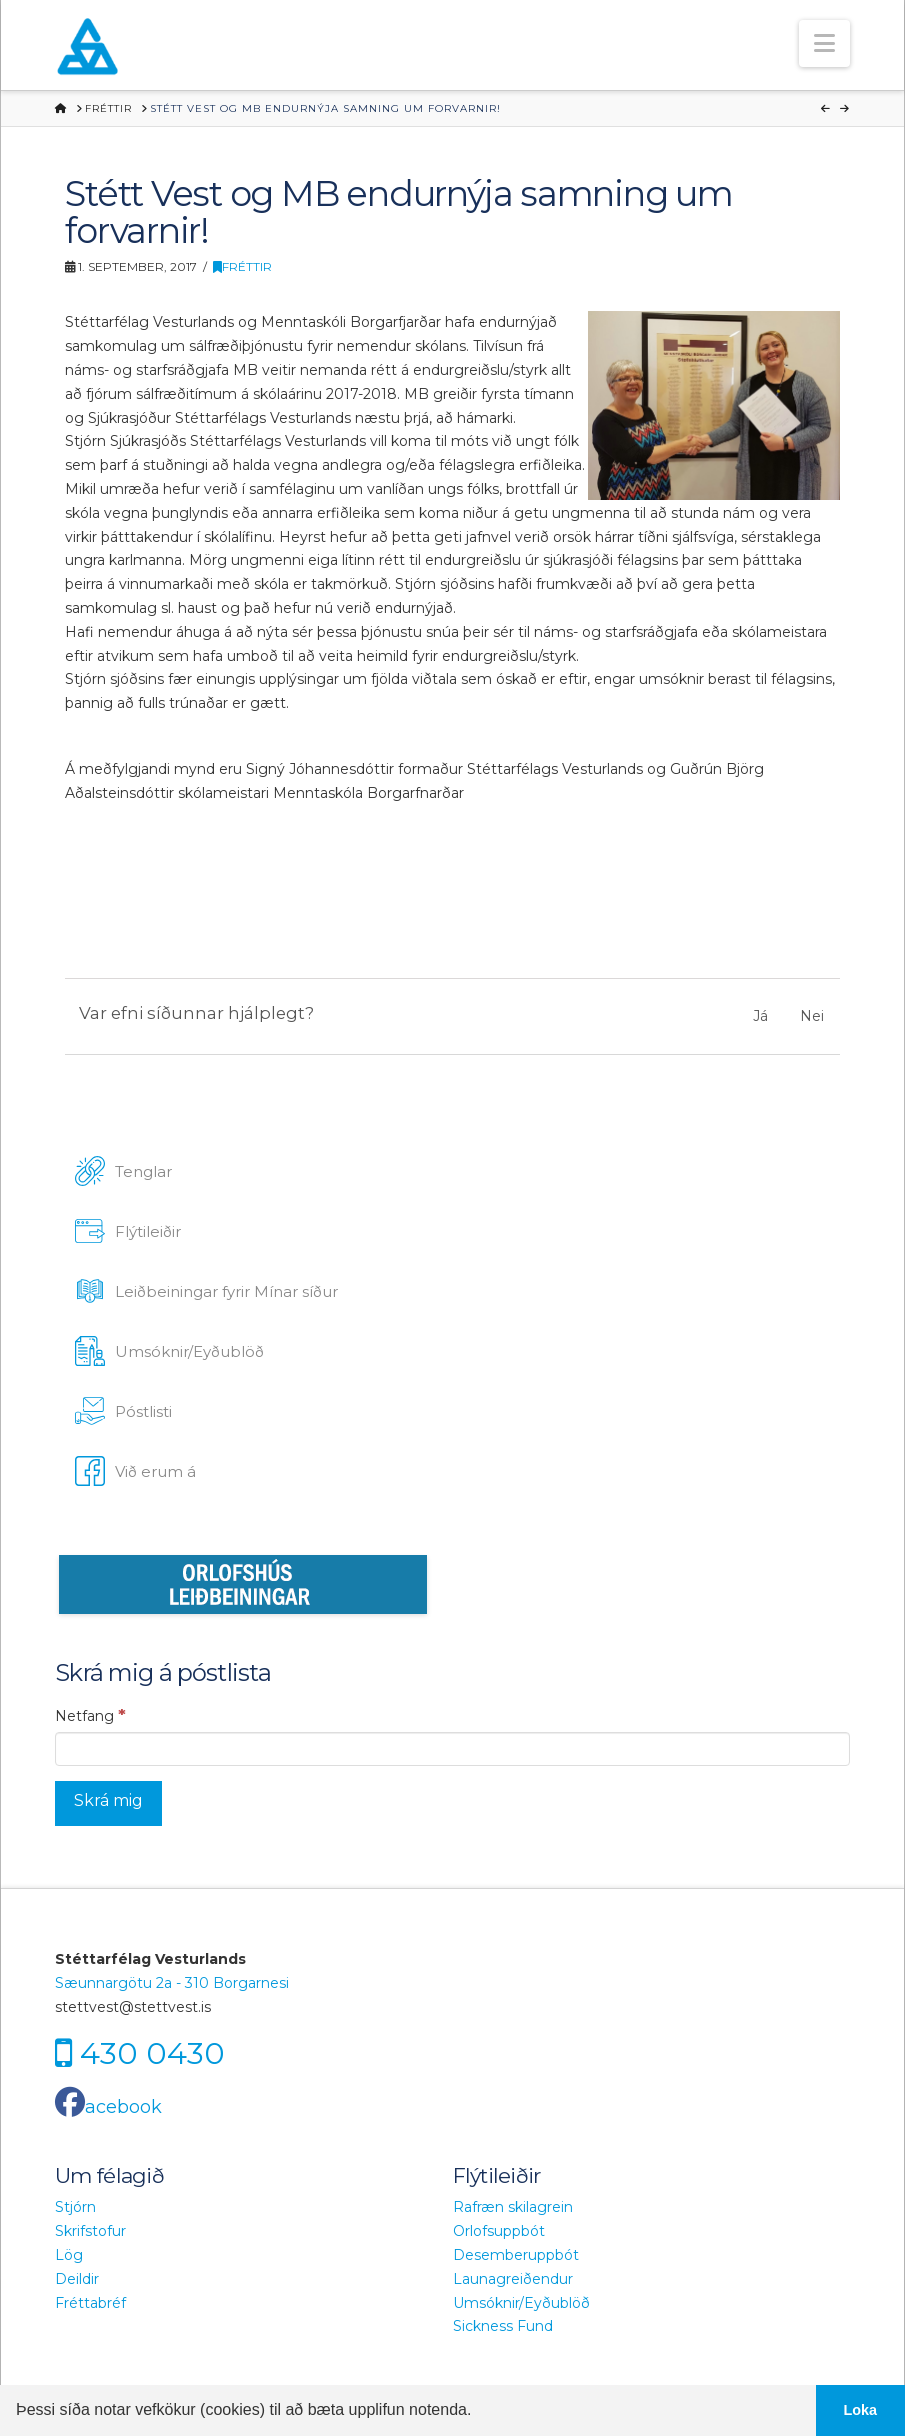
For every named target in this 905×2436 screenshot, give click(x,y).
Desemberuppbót (516, 2255)
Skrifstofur (90, 2231)
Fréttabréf (90, 2303)
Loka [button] (861, 2410)
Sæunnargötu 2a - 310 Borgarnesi (172, 1983)
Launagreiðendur (513, 2279)
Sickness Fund (503, 2326)
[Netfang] (452, 1749)
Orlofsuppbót (499, 2231)
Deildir (77, 2279)
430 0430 (152, 2053)
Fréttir (242, 266)
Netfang (90, 1715)
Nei (812, 1016)
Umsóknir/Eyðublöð (521, 2303)
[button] (824, 43)
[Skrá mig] (108, 1803)
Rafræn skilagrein (513, 2207)
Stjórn (75, 2207)
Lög (69, 2255)
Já (760, 1016)
